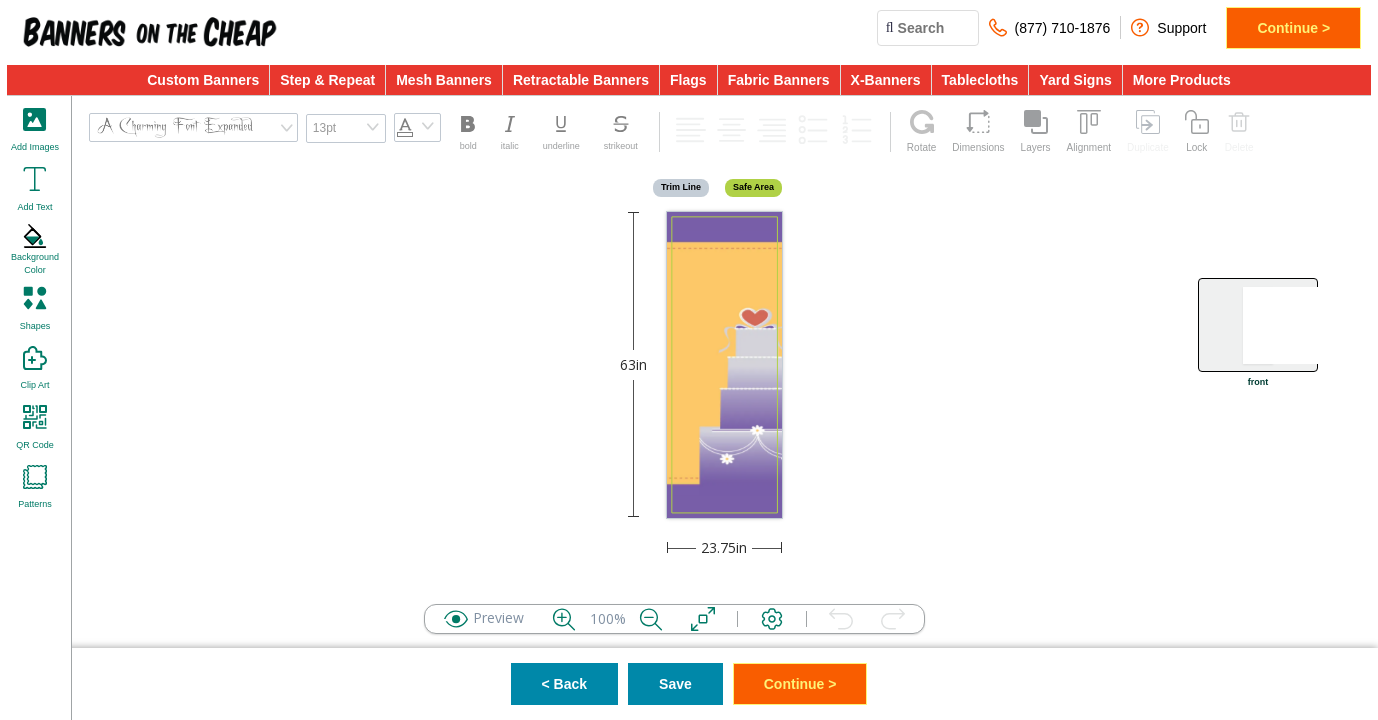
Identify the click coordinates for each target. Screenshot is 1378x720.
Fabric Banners (779, 80)
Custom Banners (203, 80)
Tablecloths (980, 80)
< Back (565, 684)
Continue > (1293, 28)
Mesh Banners (444, 80)
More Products (1182, 80)
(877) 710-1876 (1050, 27)
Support (1168, 27)
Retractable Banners (581, 80)
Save (675, 684)
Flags (688, 80)
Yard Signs (1075, 80)
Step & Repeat (327, 80)
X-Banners (886, 80)
